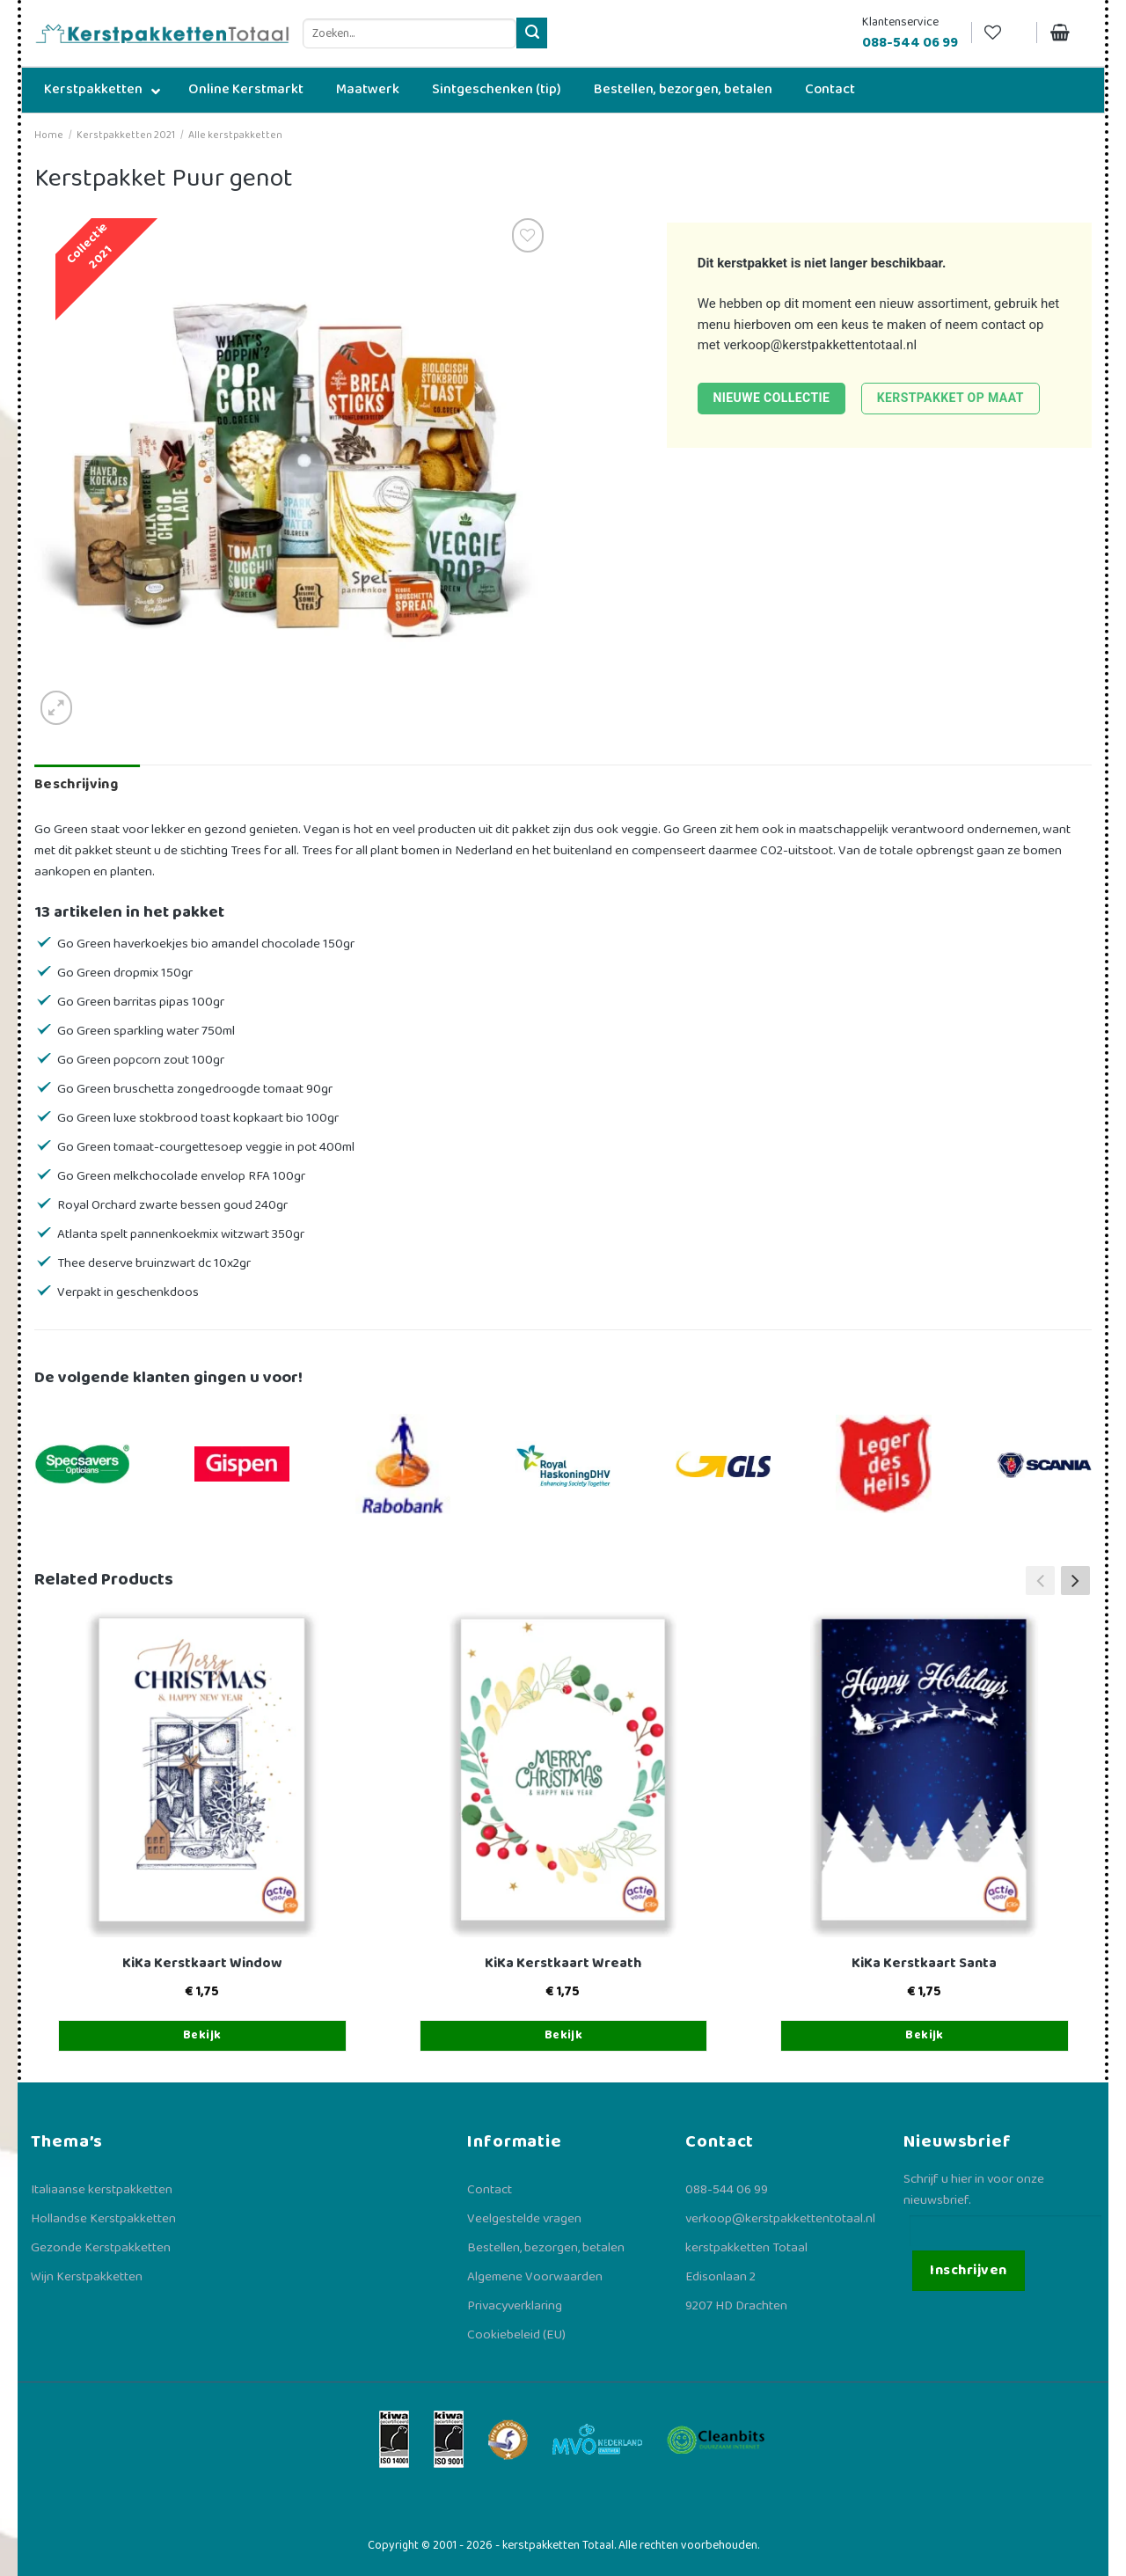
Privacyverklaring (514, 2305)
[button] (1075, 1580)
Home (48, 135)
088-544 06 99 (726, 2189)
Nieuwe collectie (771, 398)
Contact (489, 2189)
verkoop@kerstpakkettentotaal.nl (820, 345)
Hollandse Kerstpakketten (103, 2218)
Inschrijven (968, 2270)
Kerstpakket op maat (950, 398)
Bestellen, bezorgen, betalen (546, 2247)
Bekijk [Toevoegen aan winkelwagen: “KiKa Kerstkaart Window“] (202, 2035)
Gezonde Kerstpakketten (101, 2247)
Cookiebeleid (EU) (516, 2334)
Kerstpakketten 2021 (126, 135)
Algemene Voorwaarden (535, 2276)
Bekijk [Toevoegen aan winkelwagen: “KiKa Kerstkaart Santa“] (924, 2035)
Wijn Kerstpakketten (87, 2276)
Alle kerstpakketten (235, 135)
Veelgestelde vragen (524, 2218)
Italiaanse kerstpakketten (101, 2189)
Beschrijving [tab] (76, 784)
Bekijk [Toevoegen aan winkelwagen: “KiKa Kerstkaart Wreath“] (564, 2035)
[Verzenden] (531, 33)
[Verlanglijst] (1003, 33)
